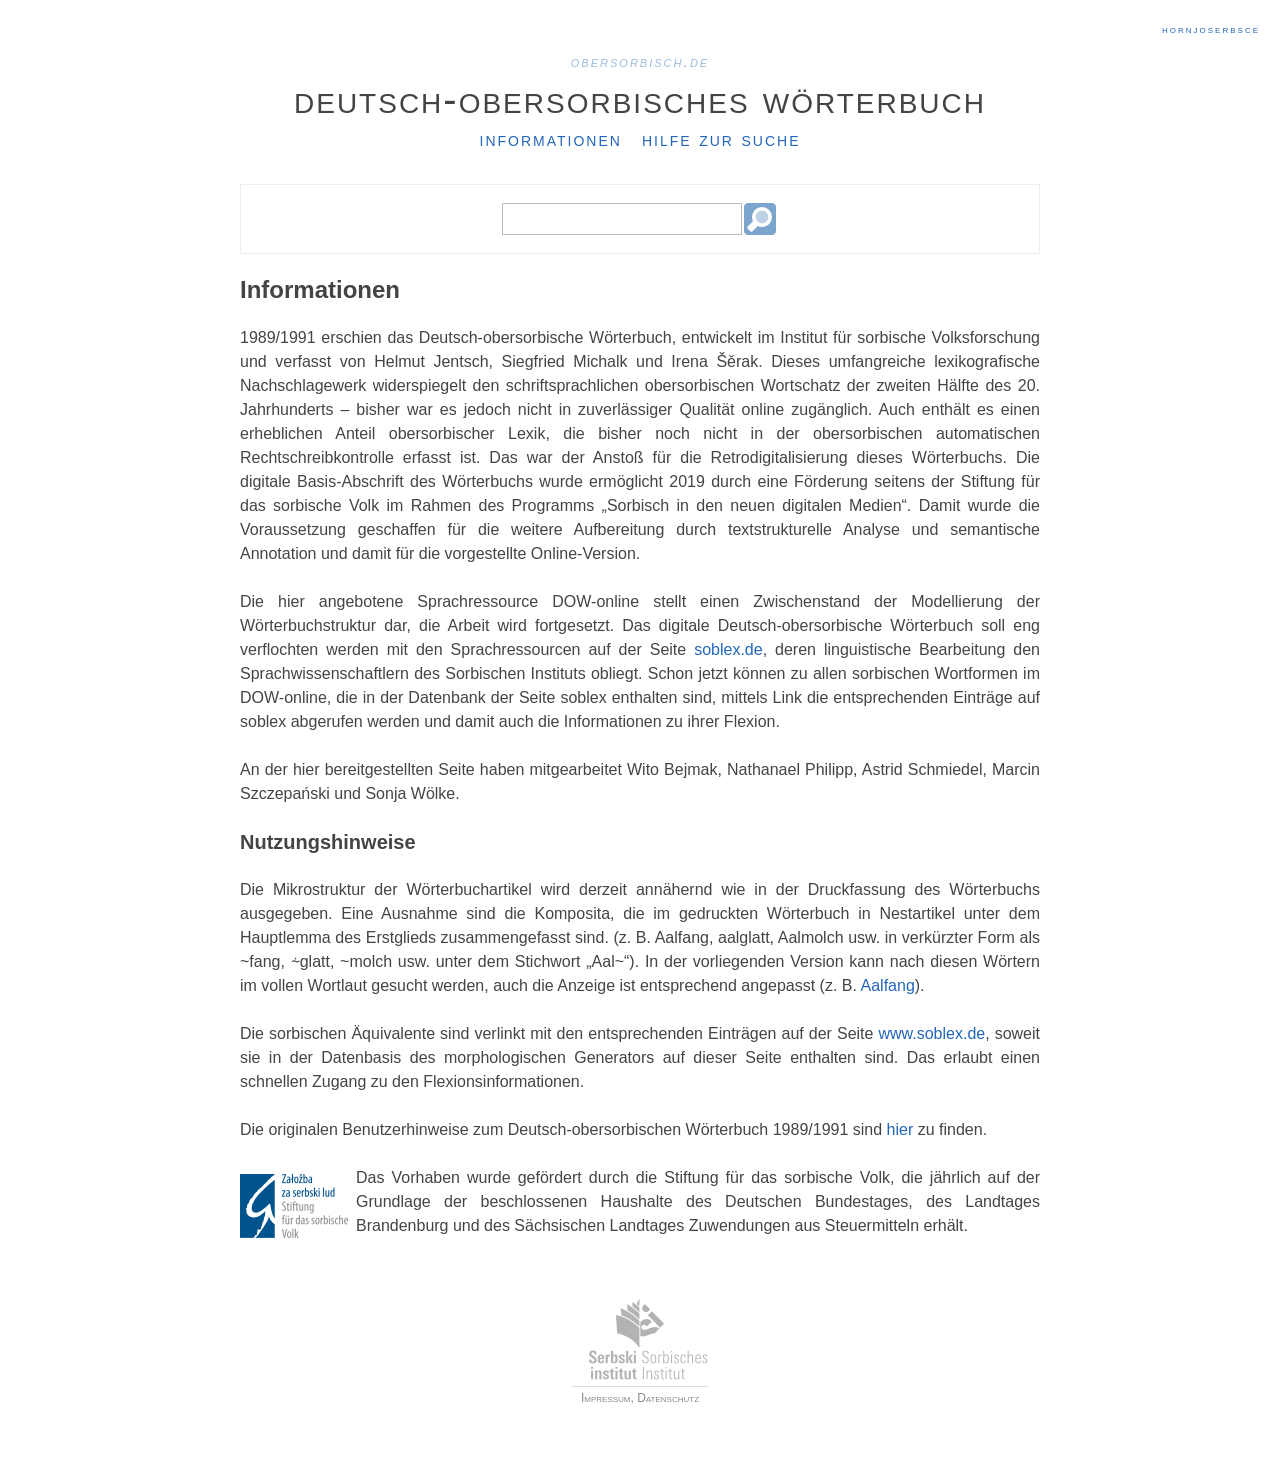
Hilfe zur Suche (721, 139)
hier (900, 1129)
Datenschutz (668, 1398)
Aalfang (888, 985)
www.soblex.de (931, 1033)
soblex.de (728, 649)
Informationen (551, 139)
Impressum (606, 1398)
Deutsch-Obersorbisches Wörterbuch (640, 99)
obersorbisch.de (640, 61)
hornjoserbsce (1211, 29)
